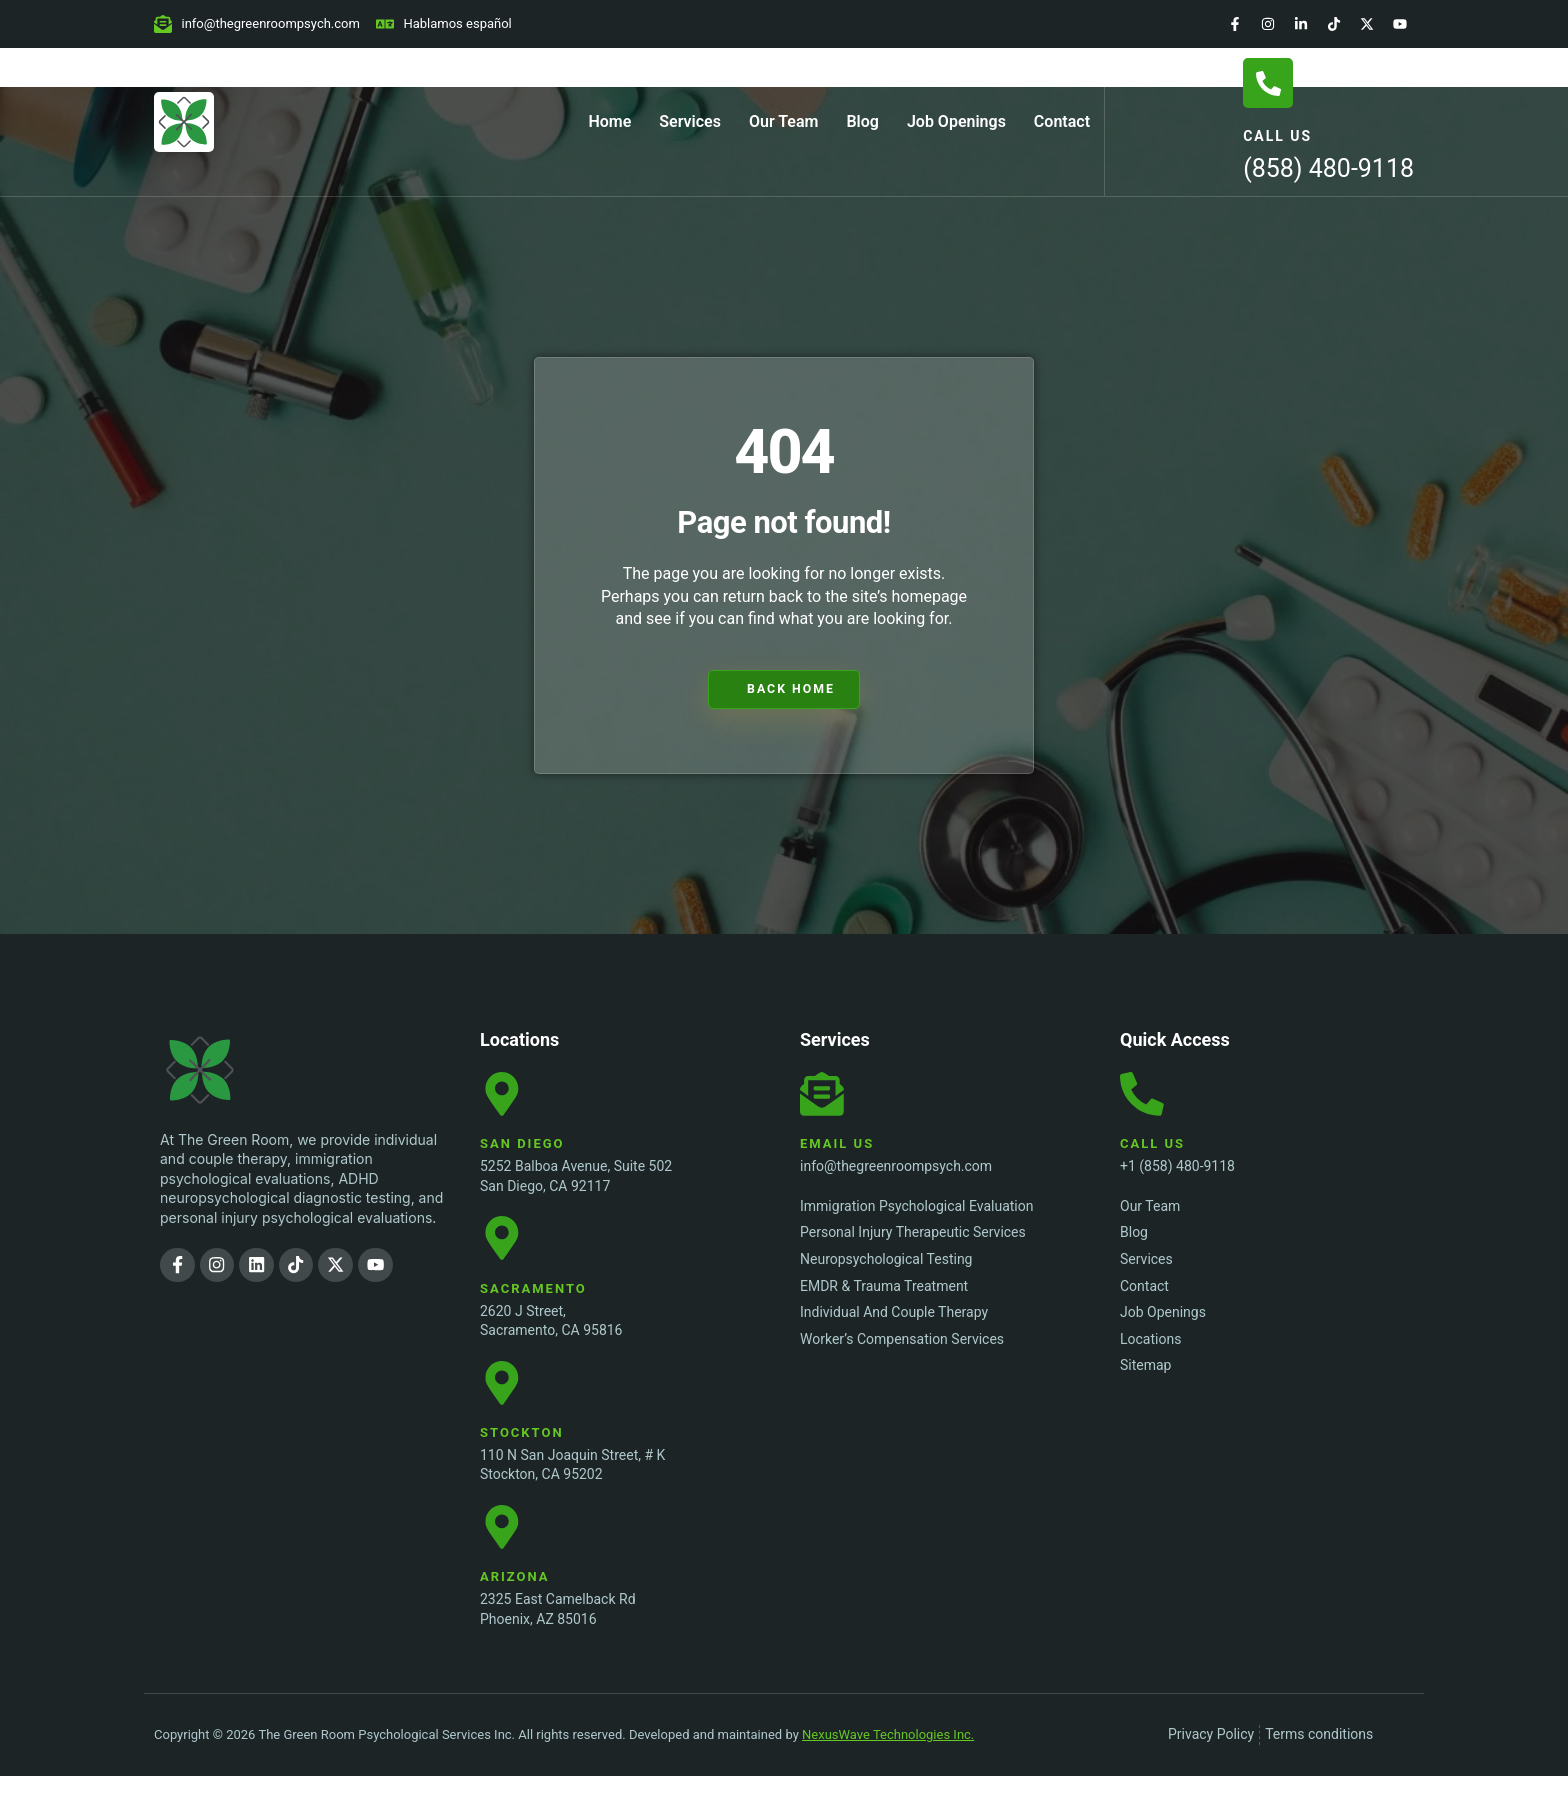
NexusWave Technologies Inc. (888, 1760)
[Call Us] (1268, 83)
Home (609, 121)
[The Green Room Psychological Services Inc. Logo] (240, 1070)
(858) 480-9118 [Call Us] (1328, 168)
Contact (1062, 121)
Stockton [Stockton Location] (522, 1451)
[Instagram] (1268, 24)
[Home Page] (184, 122)
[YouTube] (1400, 24)
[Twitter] (1367, 24)
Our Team (784, 121)
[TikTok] (1334, 24)
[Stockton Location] (505, 1399)
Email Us (837, 1150)
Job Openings (956, 121)
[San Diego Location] (505, 1098)
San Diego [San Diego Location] (522, 1150)
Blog (862, 121)
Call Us (1277, 136)
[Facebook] (1235, 24)
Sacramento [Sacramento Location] (533, 1301)
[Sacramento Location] (505, 1248)
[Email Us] (825, 1098)
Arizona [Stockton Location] (515, 1602)
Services (690, 121)
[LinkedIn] (1301, 24)
